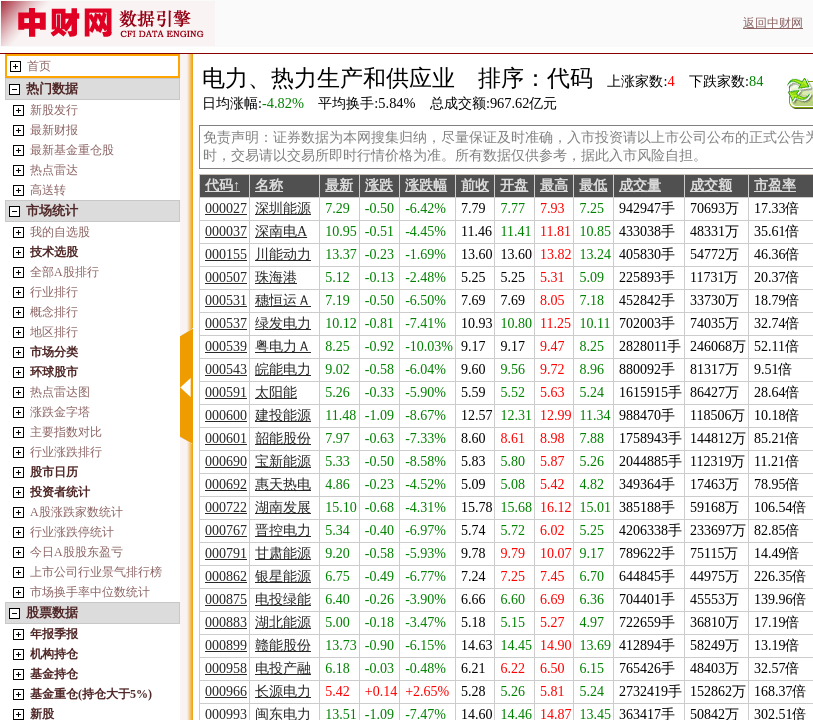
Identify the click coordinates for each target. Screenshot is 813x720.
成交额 (711, 185)
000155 (226, 254)
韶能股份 (283, 438)
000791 (226, 553)
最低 (593, 185)
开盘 (514, 185)
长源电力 (283, 691)
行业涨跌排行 (66, 452)
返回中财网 (773, 23)
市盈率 (775, 185)
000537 (226, 323)
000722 (226, 507)
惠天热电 (283, 484)
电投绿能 (283, 599)
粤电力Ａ (283, 346)
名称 (269, 185)
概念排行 (54, 312)
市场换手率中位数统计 (90, 592)
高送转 (48, 190)
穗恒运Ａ (283, 300)
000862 (226, 576)
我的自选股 (60, 232)
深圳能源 (283, 208)
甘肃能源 (283, 553)
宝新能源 (283, 461)
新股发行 (54, 110)
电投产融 (283, 668)
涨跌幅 (426, 185)
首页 (39, 66)
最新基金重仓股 (72, 150)
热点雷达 (54, 170)
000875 (226, 599)
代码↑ (222, 185)
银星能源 (283, 576)
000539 (226, 346)
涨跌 (379, 185)
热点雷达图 (60, 392)
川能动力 (283, 254)
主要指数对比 (66, 432)
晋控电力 (283, 530)
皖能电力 (283, 369)
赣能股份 (283, 645)
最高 (554, 185)
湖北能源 (283, 622)
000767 (226, 530)
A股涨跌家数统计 (76, 512)
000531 (226, 300)
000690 (226, 461)
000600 (226, 415)
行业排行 (54, 292)
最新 (339, 185)
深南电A (281, 231)
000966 (226, 691)
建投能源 (283, 415)
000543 (226, 369)
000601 (226, 438)
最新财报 (54, 130)
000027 (226, 208)
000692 (226, 484)
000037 (226, 231)
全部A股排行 (64, 272)
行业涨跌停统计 (72, 532)
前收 (475, 185)
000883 (226, 622)
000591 (226, 392)
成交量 (640, 185)
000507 (226, 277)
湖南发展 (283, 507)
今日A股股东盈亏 (76, 552)
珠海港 (276, 277)
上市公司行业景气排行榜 (96, 572)
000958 (226, 668)
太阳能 (276, 392)
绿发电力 (283, 323)
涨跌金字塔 (60, 412)
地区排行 (54, 332)
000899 (226, 645)
